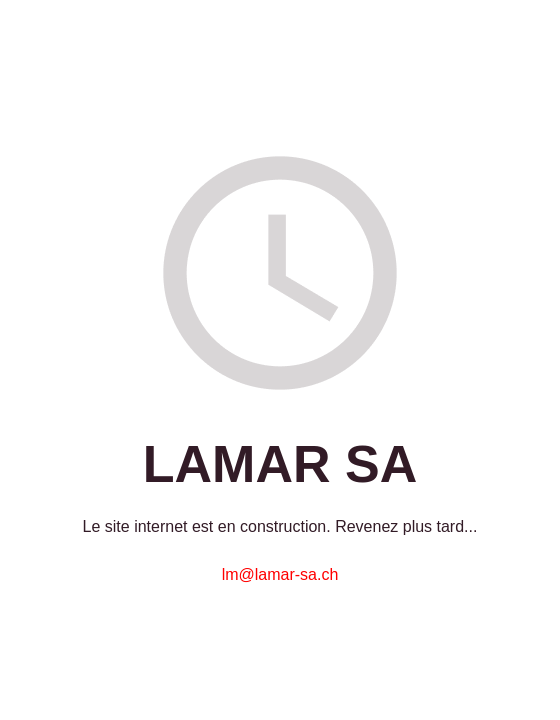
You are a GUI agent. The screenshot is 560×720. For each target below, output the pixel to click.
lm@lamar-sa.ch (280, 574)
